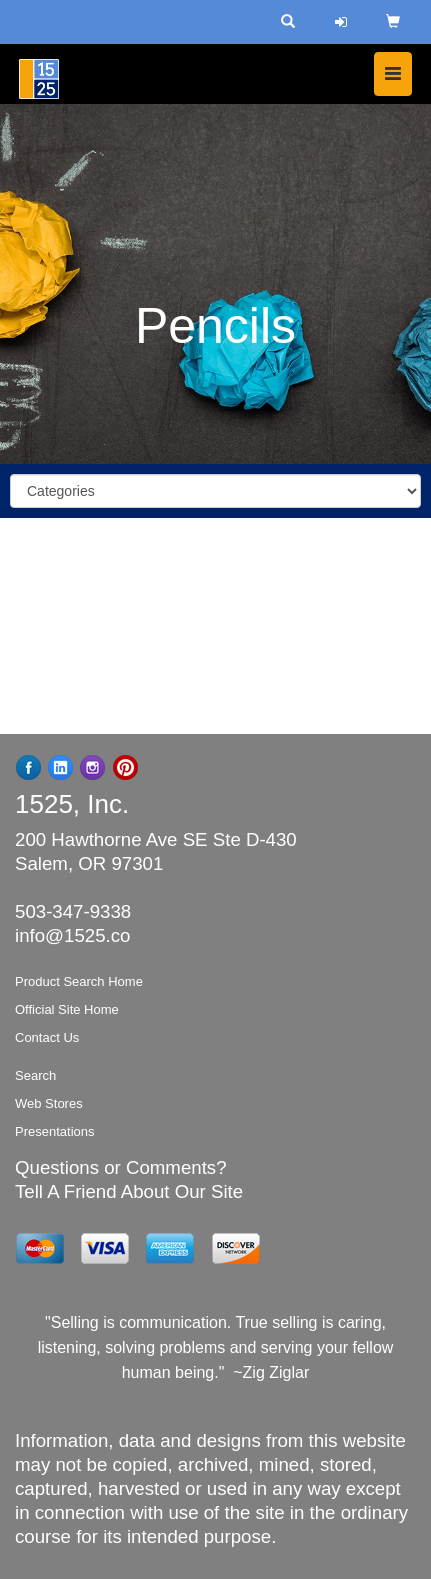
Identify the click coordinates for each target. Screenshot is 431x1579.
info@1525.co (72, 935)
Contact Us (47, 1037)
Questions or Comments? (121, 1167)
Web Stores (49, 1103)
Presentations (55, 1131)
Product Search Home (79, 981)
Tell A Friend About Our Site (129, 1191)
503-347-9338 (73, 911)
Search (35, 1075)
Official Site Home (67, 1009)
